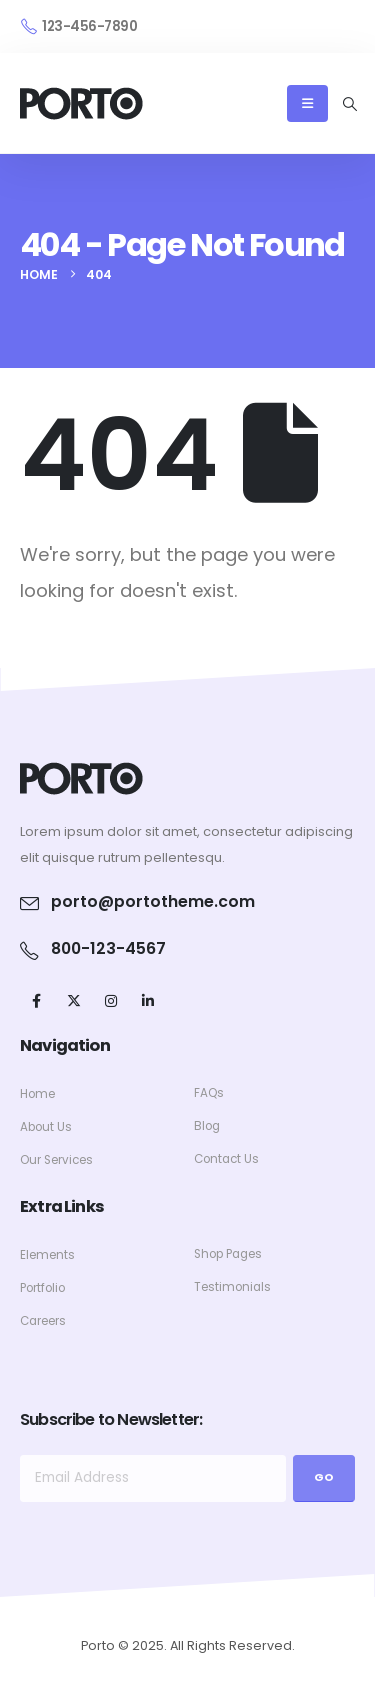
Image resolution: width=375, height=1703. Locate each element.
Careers (43, 1321)
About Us (46, 1127)
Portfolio (42, 1288)
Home (37, 1094)
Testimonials (232, 1287)
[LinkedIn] (147, 1000)
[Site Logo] (81, 103)
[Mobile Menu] (307, 103)
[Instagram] (110, 1000)
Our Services (56, 1160)
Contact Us (226, 1159)
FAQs (209, 1093)
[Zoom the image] (81, 773)
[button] (349, 104)
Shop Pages (228, 1254)
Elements (47, 1255)
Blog (207, 1126)
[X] (73, 1000)
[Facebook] (36, 1000)
